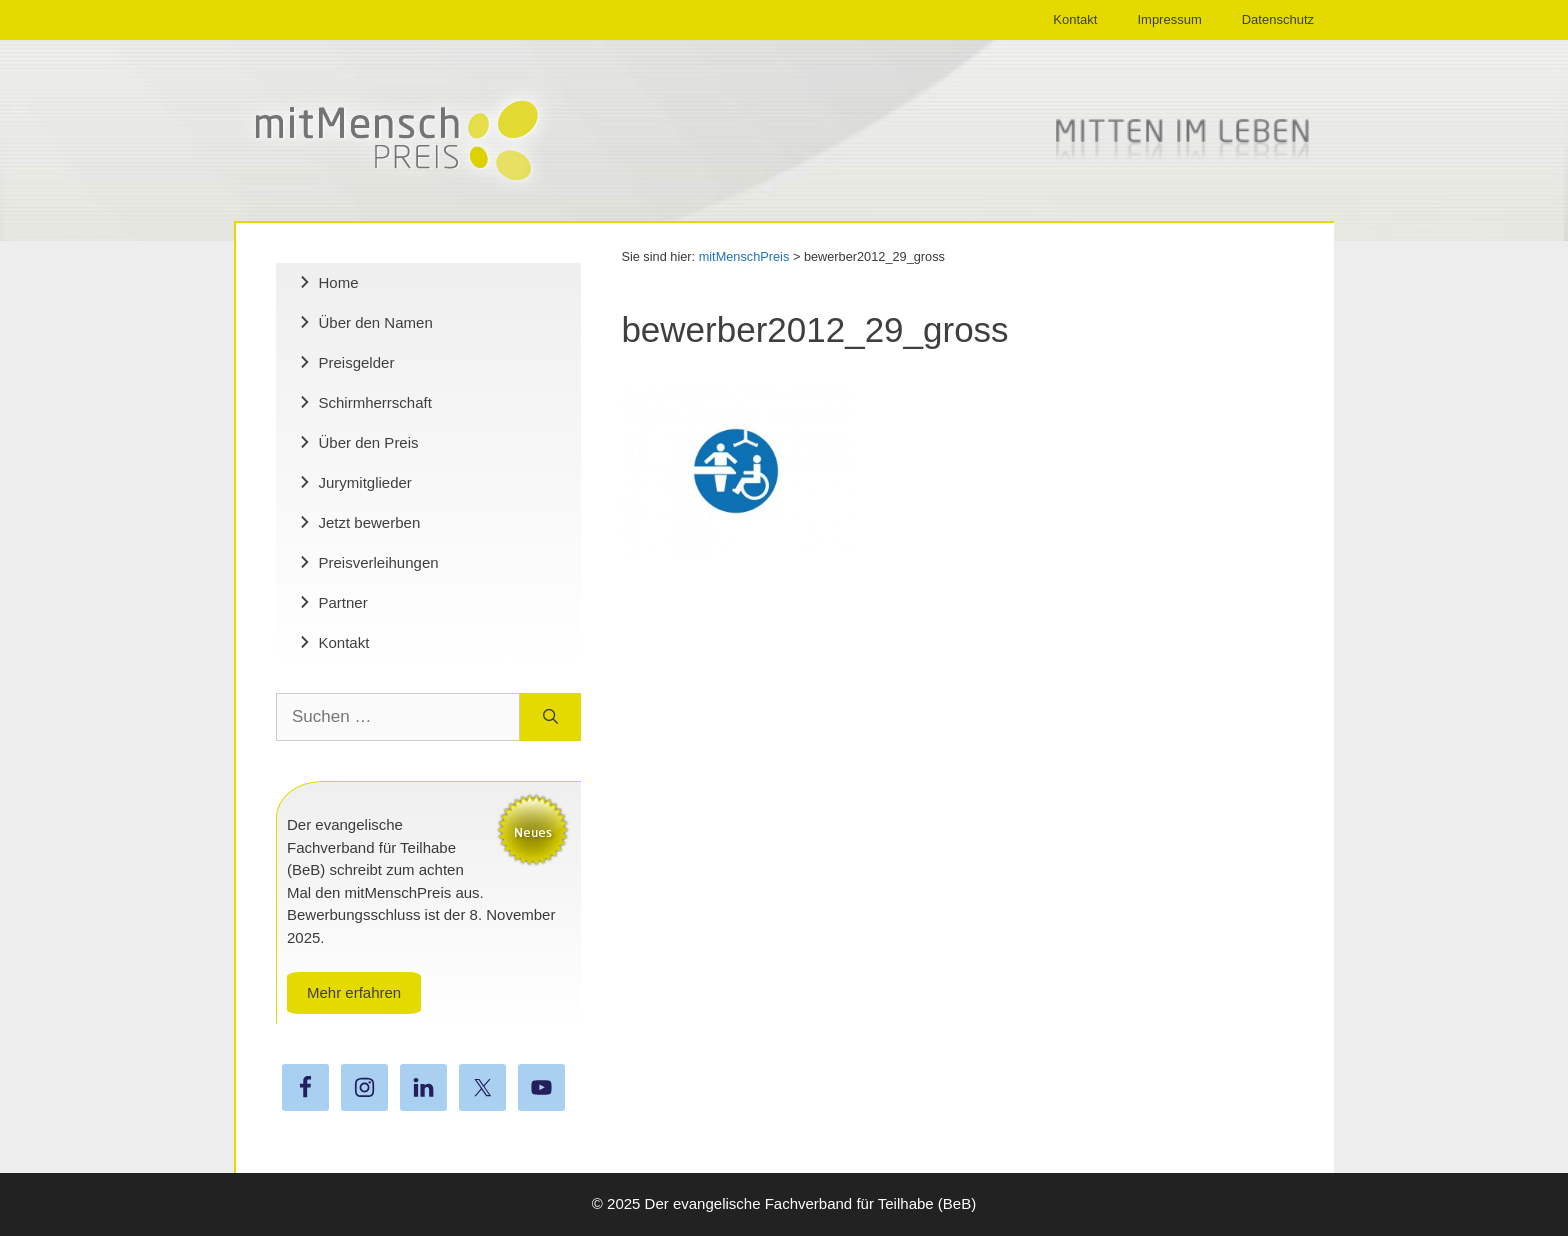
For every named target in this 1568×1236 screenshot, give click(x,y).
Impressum (1169, 19)
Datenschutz (1278, 19)
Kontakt (1075, 19)
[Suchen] (550, 717)
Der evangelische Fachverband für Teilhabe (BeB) (811, 1203)
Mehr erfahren (354, 992)
